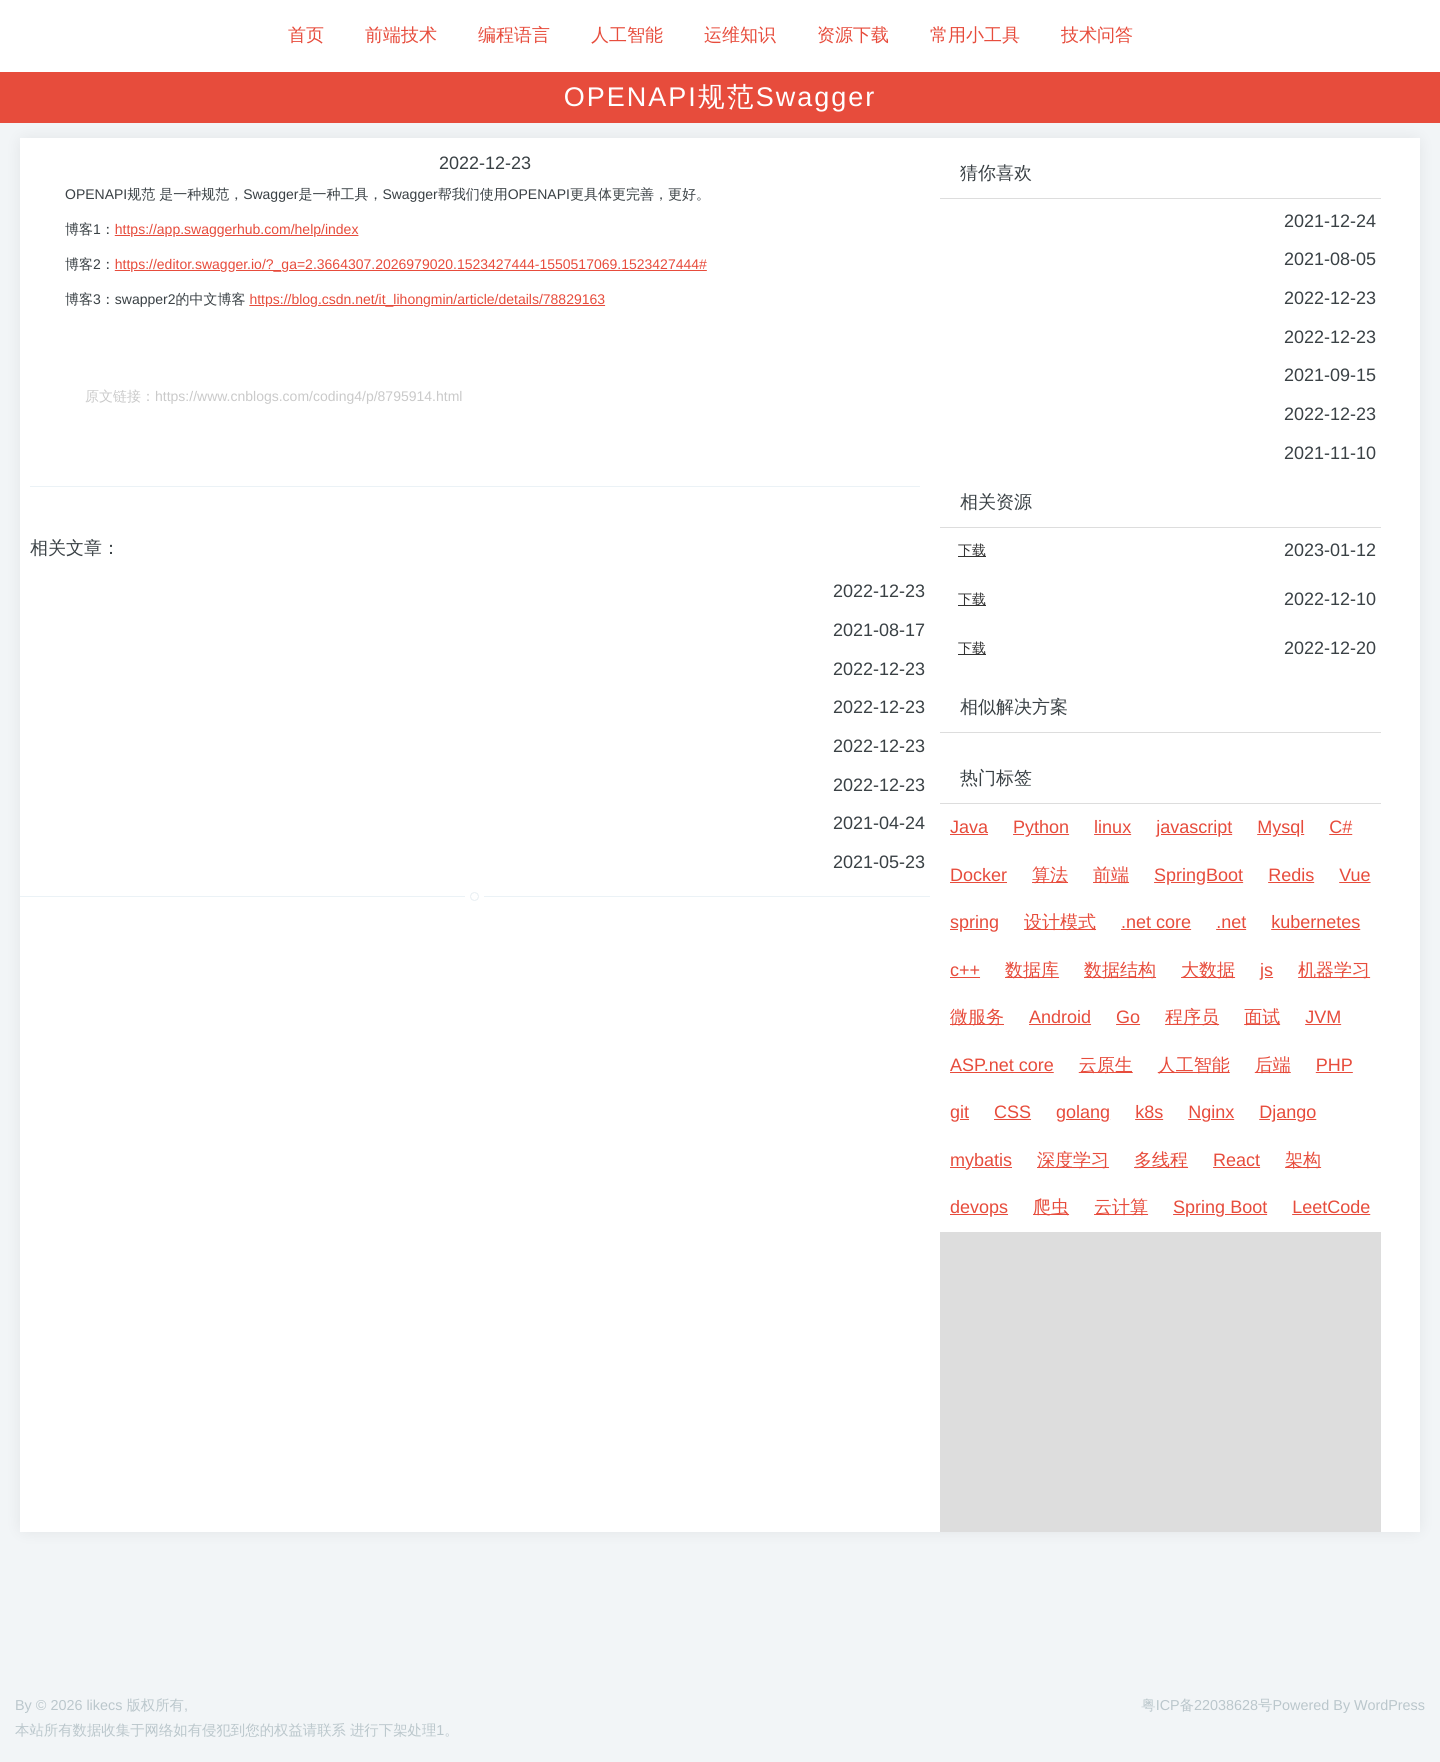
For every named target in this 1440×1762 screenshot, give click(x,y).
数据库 (1032, 970)
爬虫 (1051, 1207)
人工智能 (627, 35)
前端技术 (401, 35)
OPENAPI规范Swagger (720, 97)
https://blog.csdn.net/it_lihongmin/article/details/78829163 (427, 299)
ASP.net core (1002, 1065)
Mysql (1280, 827)
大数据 (1208, 970)
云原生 (1106, 1065)
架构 (1303, 1160)
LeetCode (1331, 1207)
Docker (978, 875)
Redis (1291, 875)
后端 (1273, 1065)
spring (974, 922)
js (1266, 970)
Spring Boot (1220, 1207)
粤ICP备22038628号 (1206, 1706)
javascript (1194, 827)
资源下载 (853, 35)
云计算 (1121, 1207)
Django (1287, 1112)
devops (979, 1207)
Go (1128, 1017)
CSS (1012, 1112)
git (959, 1112)
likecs (104, 1706)
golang (1083, 1112)
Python (1041, 827)
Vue (1354, 875)
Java (969, 827)
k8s (1149, 1112)
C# (1340, 827)
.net (1231, 922)
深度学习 (1073, 1160)
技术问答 (1097, 35)
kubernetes (1315, 922)
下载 (972, 550)
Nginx (1211, 1112)
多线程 (1161, 1160)
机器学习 (1334, 970)
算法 (1050, 875)
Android (1060, 1017)
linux (1112, 827)
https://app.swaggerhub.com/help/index (237, 229)
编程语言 (514, 35)
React (1236, 1160)
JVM (1323, 1017)
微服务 (977, 1017)
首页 (306, 35)
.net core (1156, 922)
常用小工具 (975, 35)
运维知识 (740, 35)
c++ (965, 970)
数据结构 (1120, 970)
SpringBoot (1198, 875)
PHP (1334, 1065)
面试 (1262, 1017)
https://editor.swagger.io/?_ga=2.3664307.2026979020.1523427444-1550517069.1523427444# (411, 264)
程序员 (1192, 1017)
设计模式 (1060, 922)
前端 (1111, 875)
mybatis (981, 1160)
